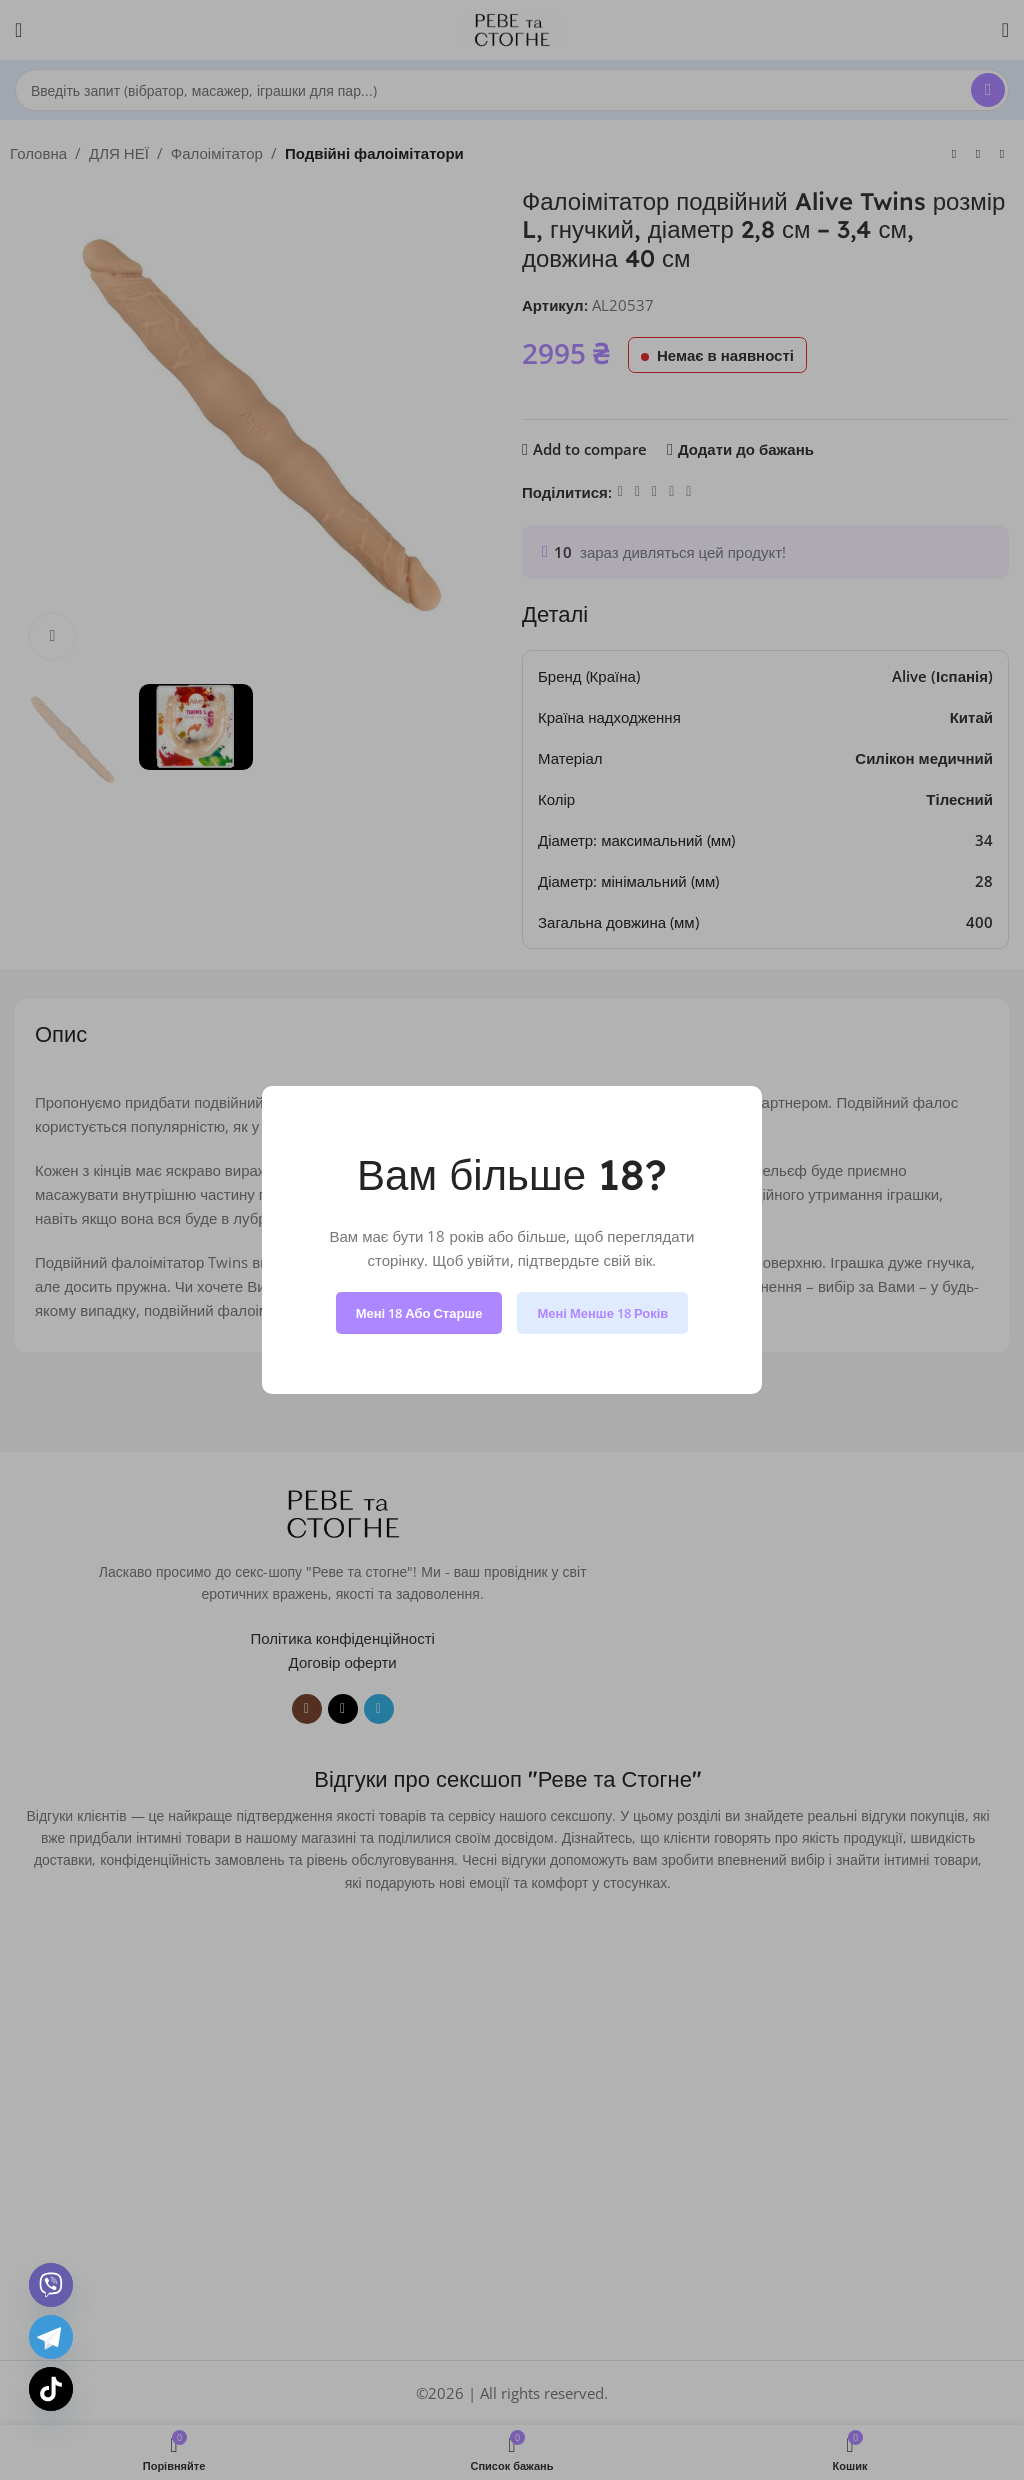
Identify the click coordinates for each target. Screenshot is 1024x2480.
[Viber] (51, 2285)
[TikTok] (51, 2389)
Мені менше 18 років (602, 1313)
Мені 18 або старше (419, 1313)
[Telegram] (51, 2337)
